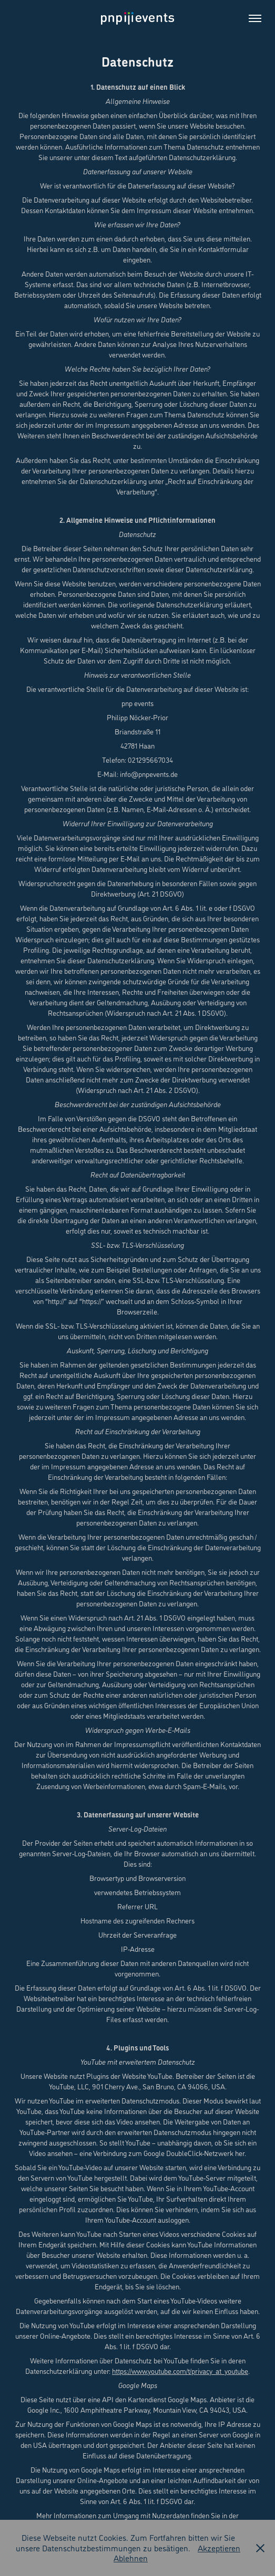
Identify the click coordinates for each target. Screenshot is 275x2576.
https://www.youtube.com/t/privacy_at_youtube (180, 2370)
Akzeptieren (219, 2547)
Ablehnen (131, 2557)
